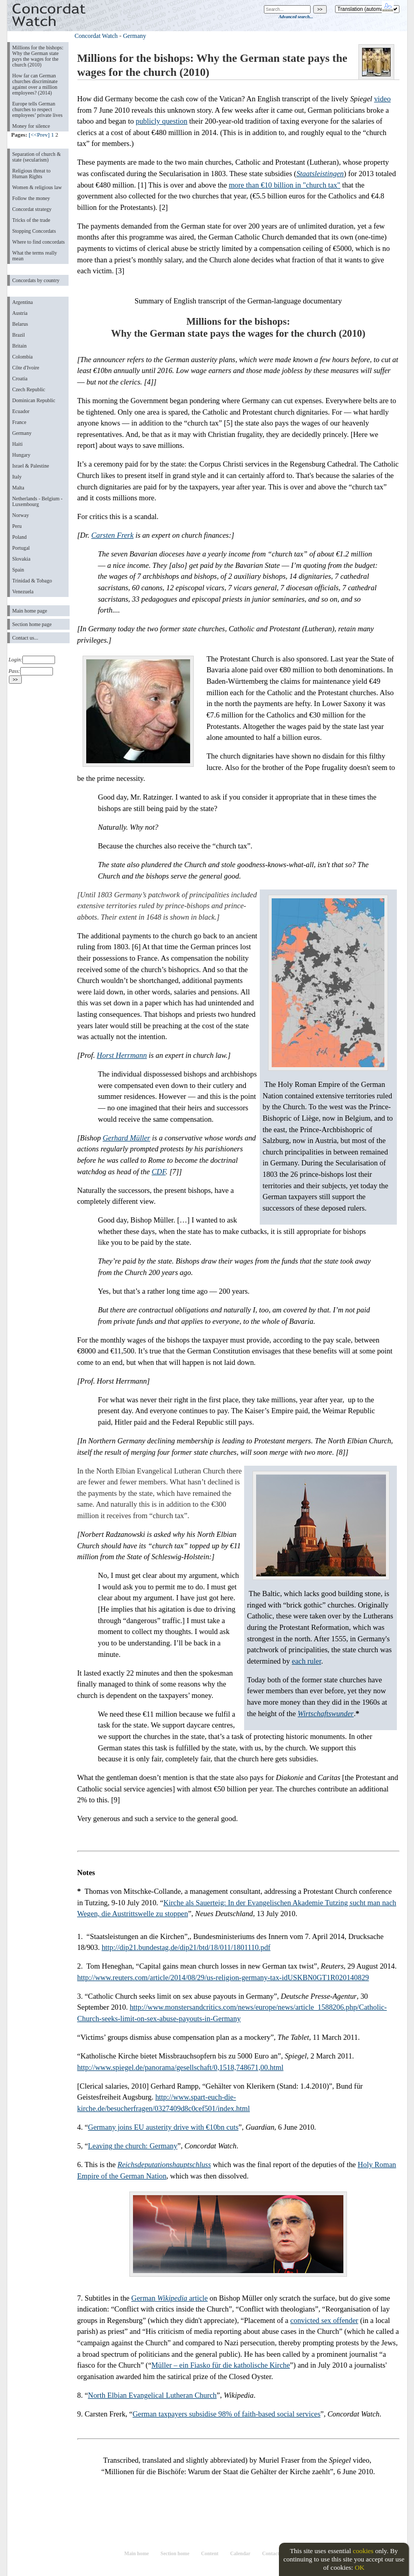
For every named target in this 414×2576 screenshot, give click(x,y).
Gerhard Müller (127, 1138)
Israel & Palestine (30, 466)
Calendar (240, 2553)
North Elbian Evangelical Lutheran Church (152, 2395)
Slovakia (21, 559)
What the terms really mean (34, 255)
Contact (270, 2553)
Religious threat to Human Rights (31, 173)
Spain (18, 570)
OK (360, 2567)
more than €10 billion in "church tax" (284, 185)
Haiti (17, 444)
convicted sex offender (324, 2320)
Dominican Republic (34, 400)
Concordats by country (36, 280)
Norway (20, 515)
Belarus (20, 324)
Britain (19, 346)
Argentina (22, 302)
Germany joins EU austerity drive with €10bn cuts (163, 2127)
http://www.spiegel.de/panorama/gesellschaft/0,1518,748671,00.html (180, 2067)
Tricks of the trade (31, 220)
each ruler (306, 1661)
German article (169, 2298)
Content (210, 2553)
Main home (136, 2553)
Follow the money (31, 198)
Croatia (20, 378)
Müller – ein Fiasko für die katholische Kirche (221, 2365)
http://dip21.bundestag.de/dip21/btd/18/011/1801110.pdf (186, 1947)
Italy (17, 477)
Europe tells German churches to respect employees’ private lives (37, 109)
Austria (20, 313)
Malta (18, 487)
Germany (22, 433)
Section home (175, 2553)
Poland (19, 537)
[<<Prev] (39, 134)
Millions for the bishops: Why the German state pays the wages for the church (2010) (37, 56)
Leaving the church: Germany (132, 2146)
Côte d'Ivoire (25, 367)
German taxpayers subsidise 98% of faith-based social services (226, 2414)
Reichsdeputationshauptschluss (164, 2164)
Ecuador (21, 411)
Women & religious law (37, 187)
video (382, 99)
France (19, 422)
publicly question (162, 121)
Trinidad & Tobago (32, 580)
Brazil (18, 335)
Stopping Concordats (34, 231)
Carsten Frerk (112, 535)
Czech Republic (29, 389)
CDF (159, 1171)
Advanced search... (295, 16)
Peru (17, 526)
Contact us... (25, 638)
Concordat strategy (32, 209)
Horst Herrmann (121, 1055)
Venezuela (23, 591)
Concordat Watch (96, 35)
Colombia (22, 357)
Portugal (21, 548)
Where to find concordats (38, 242)
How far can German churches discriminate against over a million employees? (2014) (35, 84)
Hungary (21, 455)
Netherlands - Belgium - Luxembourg (37, 501)
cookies (363, 2551)
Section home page (32, 624)
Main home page (29, 611)
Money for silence (31, 126)
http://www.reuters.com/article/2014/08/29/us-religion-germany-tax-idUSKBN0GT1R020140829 (223, 1977)
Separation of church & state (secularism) (36, 157)
